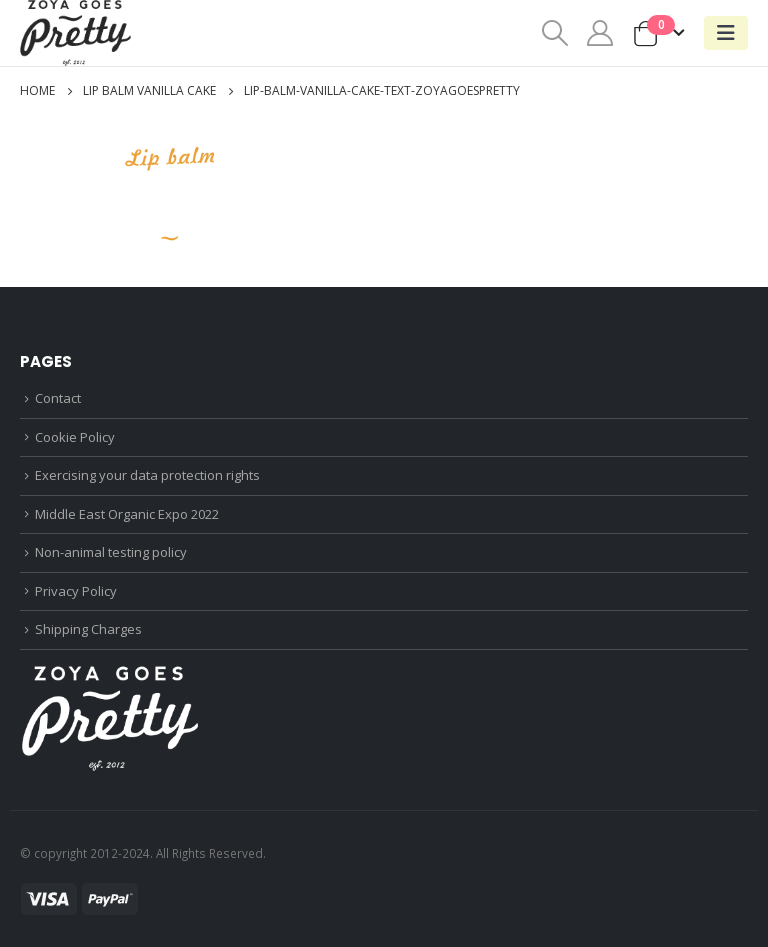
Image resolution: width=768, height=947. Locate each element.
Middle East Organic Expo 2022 (127, 514)
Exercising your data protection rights (147, 475)
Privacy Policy (76, 591)
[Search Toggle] (554, 33)
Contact (58, 398)
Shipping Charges (88, 629)
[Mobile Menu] (726, 33)
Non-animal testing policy (111, 552)
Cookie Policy (75, 437)
